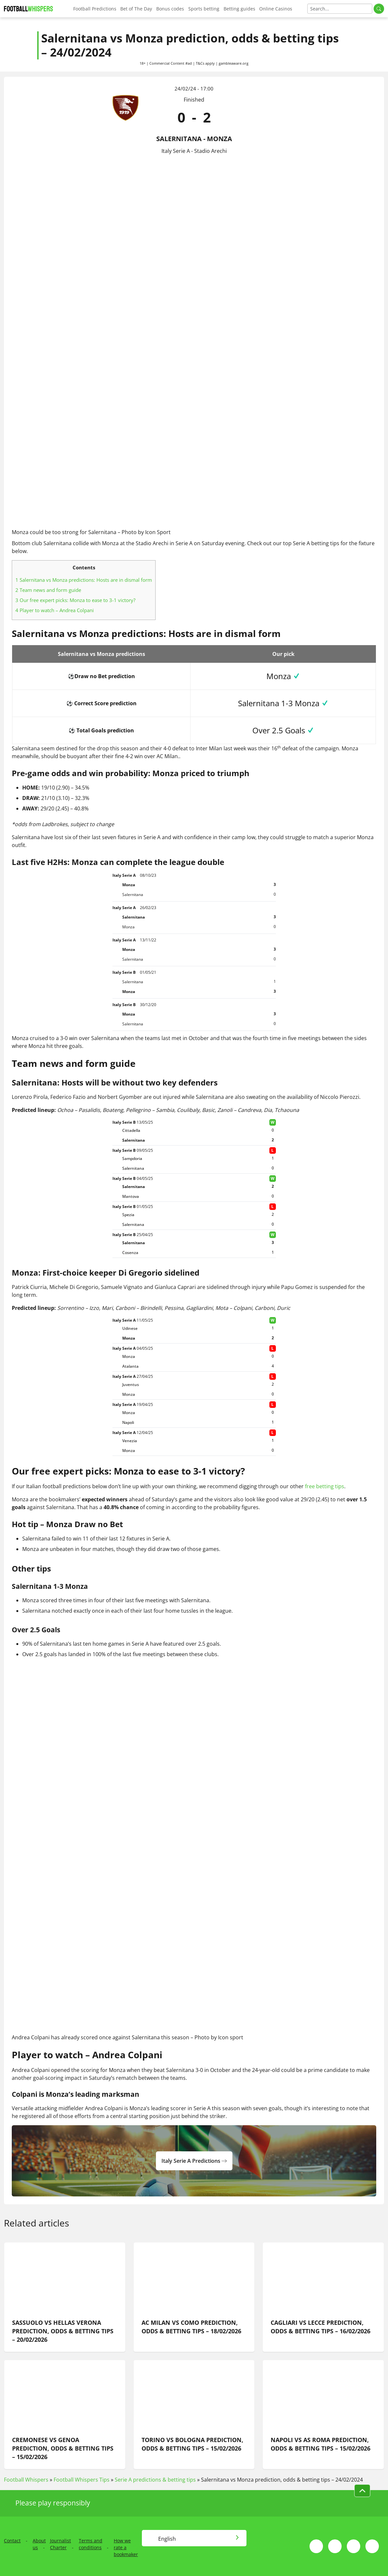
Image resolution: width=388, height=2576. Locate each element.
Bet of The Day (136, 9)
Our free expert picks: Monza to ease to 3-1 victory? (75, 600)
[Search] (339, 9)
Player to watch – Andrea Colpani (54, 610)
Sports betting (203, 9)
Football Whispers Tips (82, 2479)
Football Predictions (94, 9)
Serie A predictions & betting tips (155, 2479)
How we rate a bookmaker (126, 2547)
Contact (12, 2540)
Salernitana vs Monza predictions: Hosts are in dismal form (83, 580)
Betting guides (239, 9)
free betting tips (324, 1486)
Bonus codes (170, 9)
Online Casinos (275, 9)
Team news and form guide (48, 590)
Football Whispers (26, 2479)
